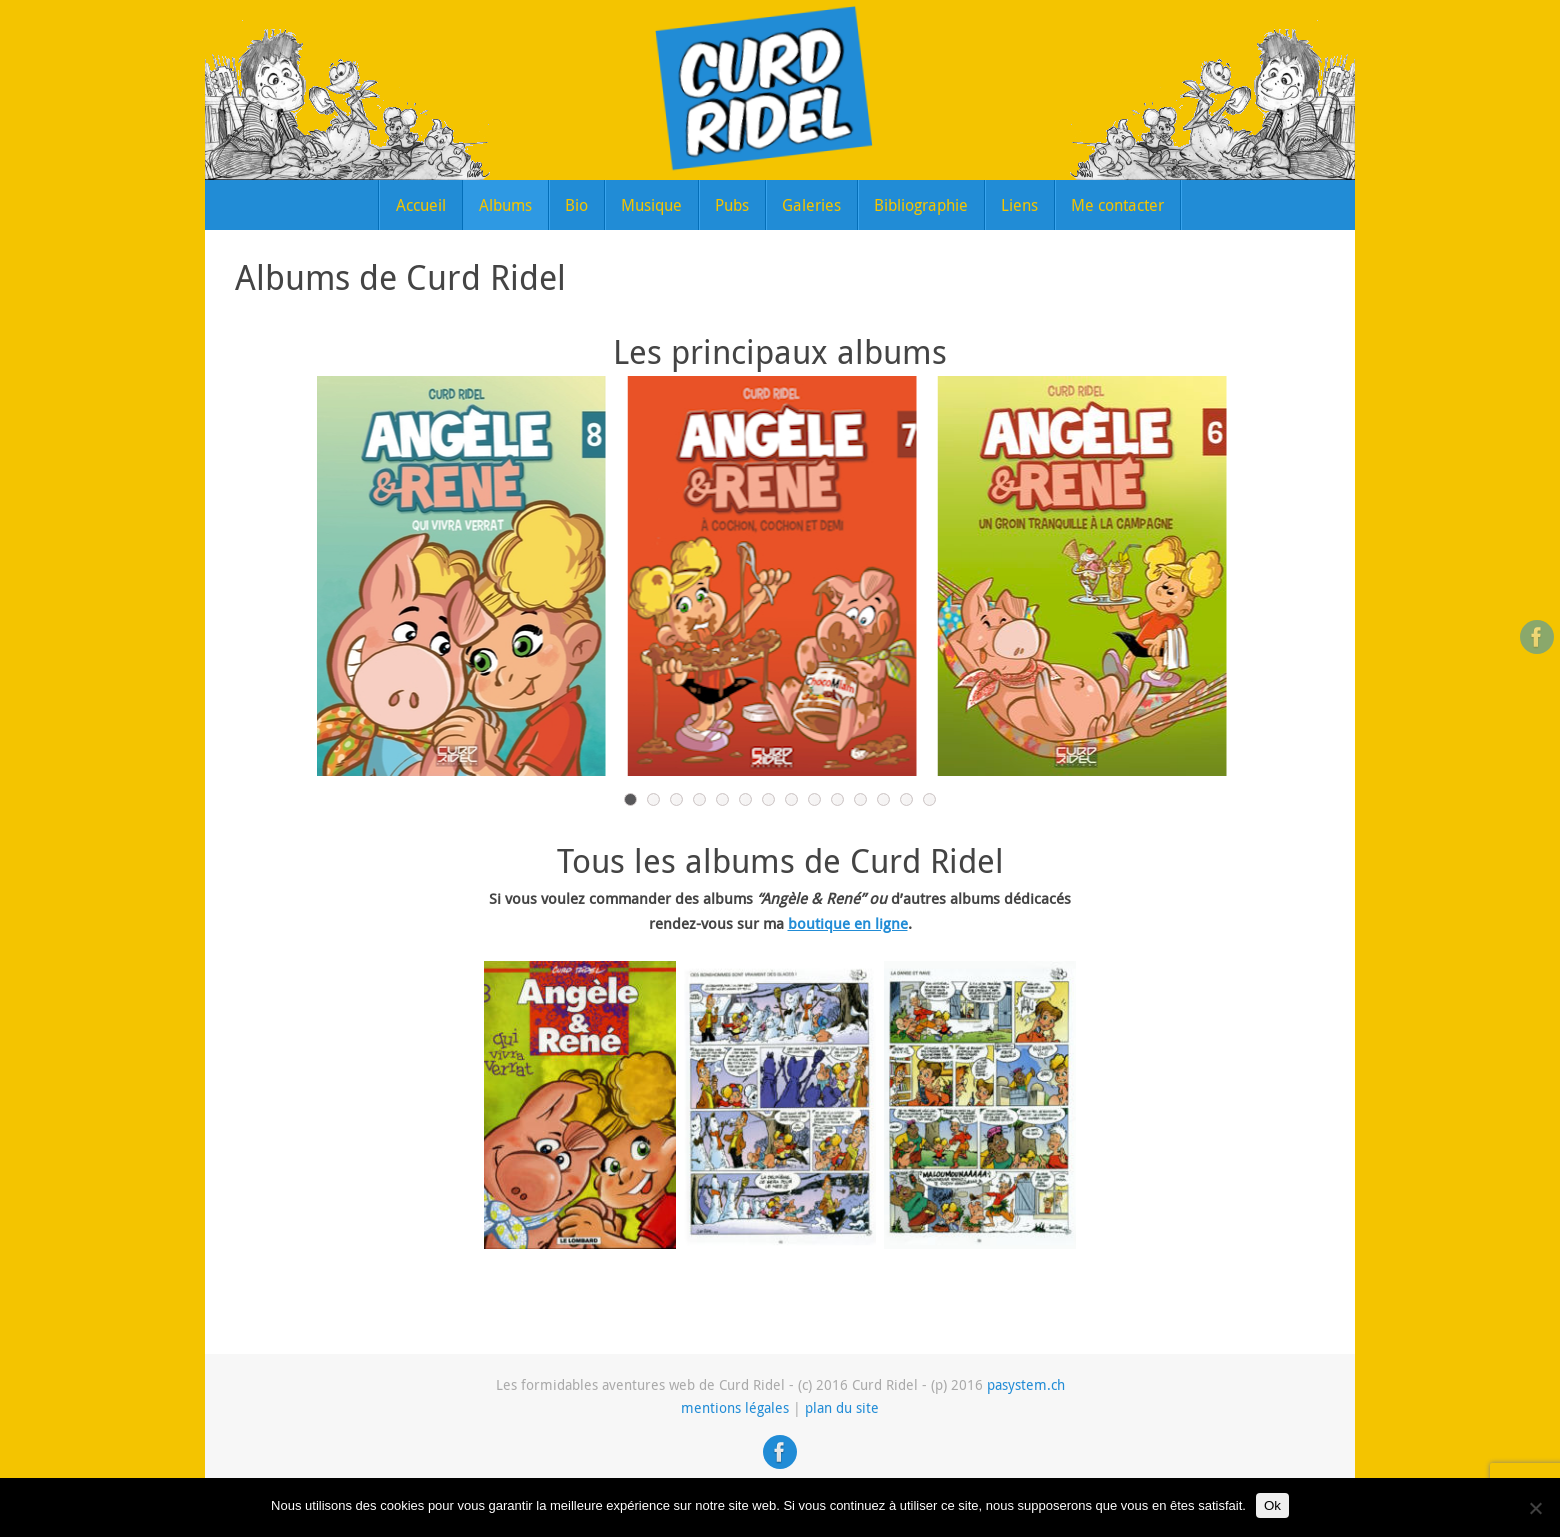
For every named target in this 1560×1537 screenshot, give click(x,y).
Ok (1272, 1505)
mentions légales (735, 1408)
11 (860, 799)
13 (906, 799)
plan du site (842, 1408)
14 (929, 799)
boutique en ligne (848, 923)
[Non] (1535, 1508)
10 (837, 799)
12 (883, 799)
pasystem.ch (1026, 1385)
